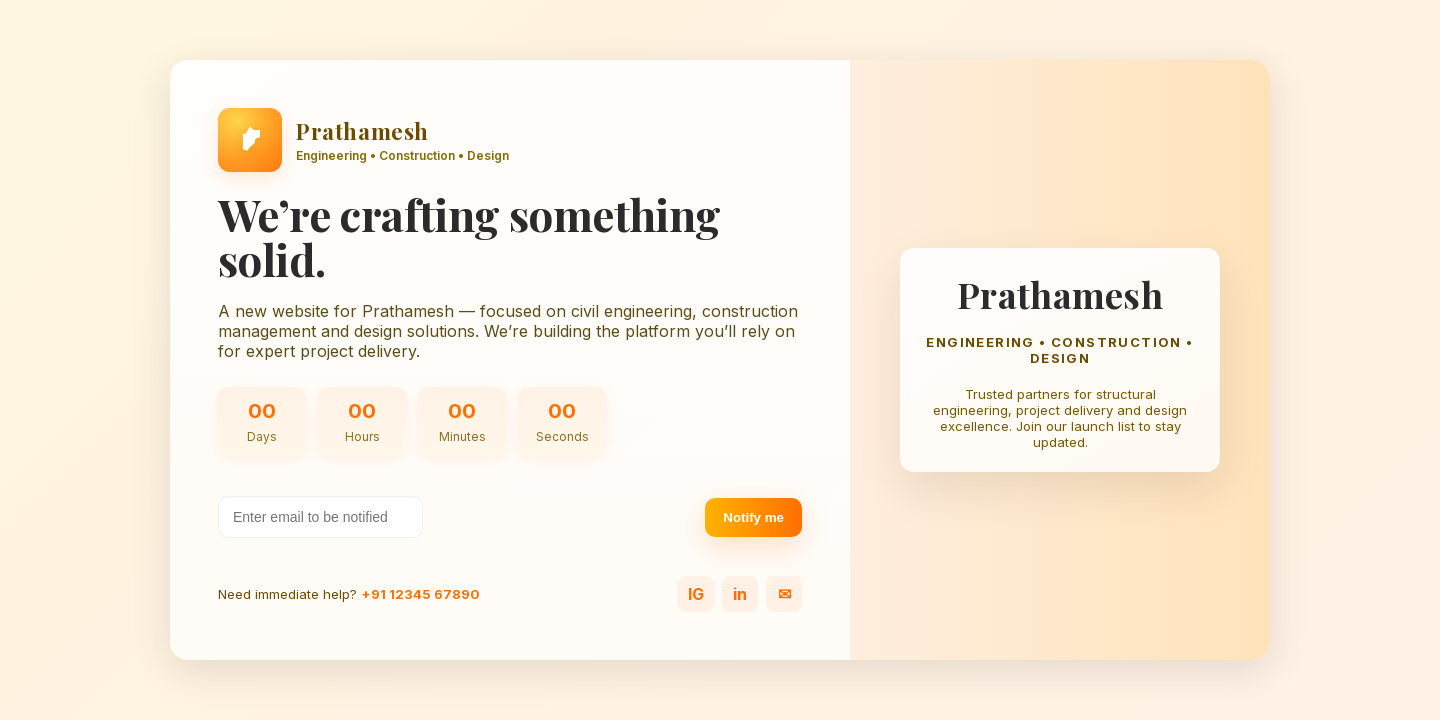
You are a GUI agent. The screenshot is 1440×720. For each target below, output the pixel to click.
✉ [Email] (784, 594)
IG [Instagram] (696, 594)
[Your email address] (320, 517)
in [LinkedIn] (740, 594)
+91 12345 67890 (420, 594)
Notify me (753, 517)
